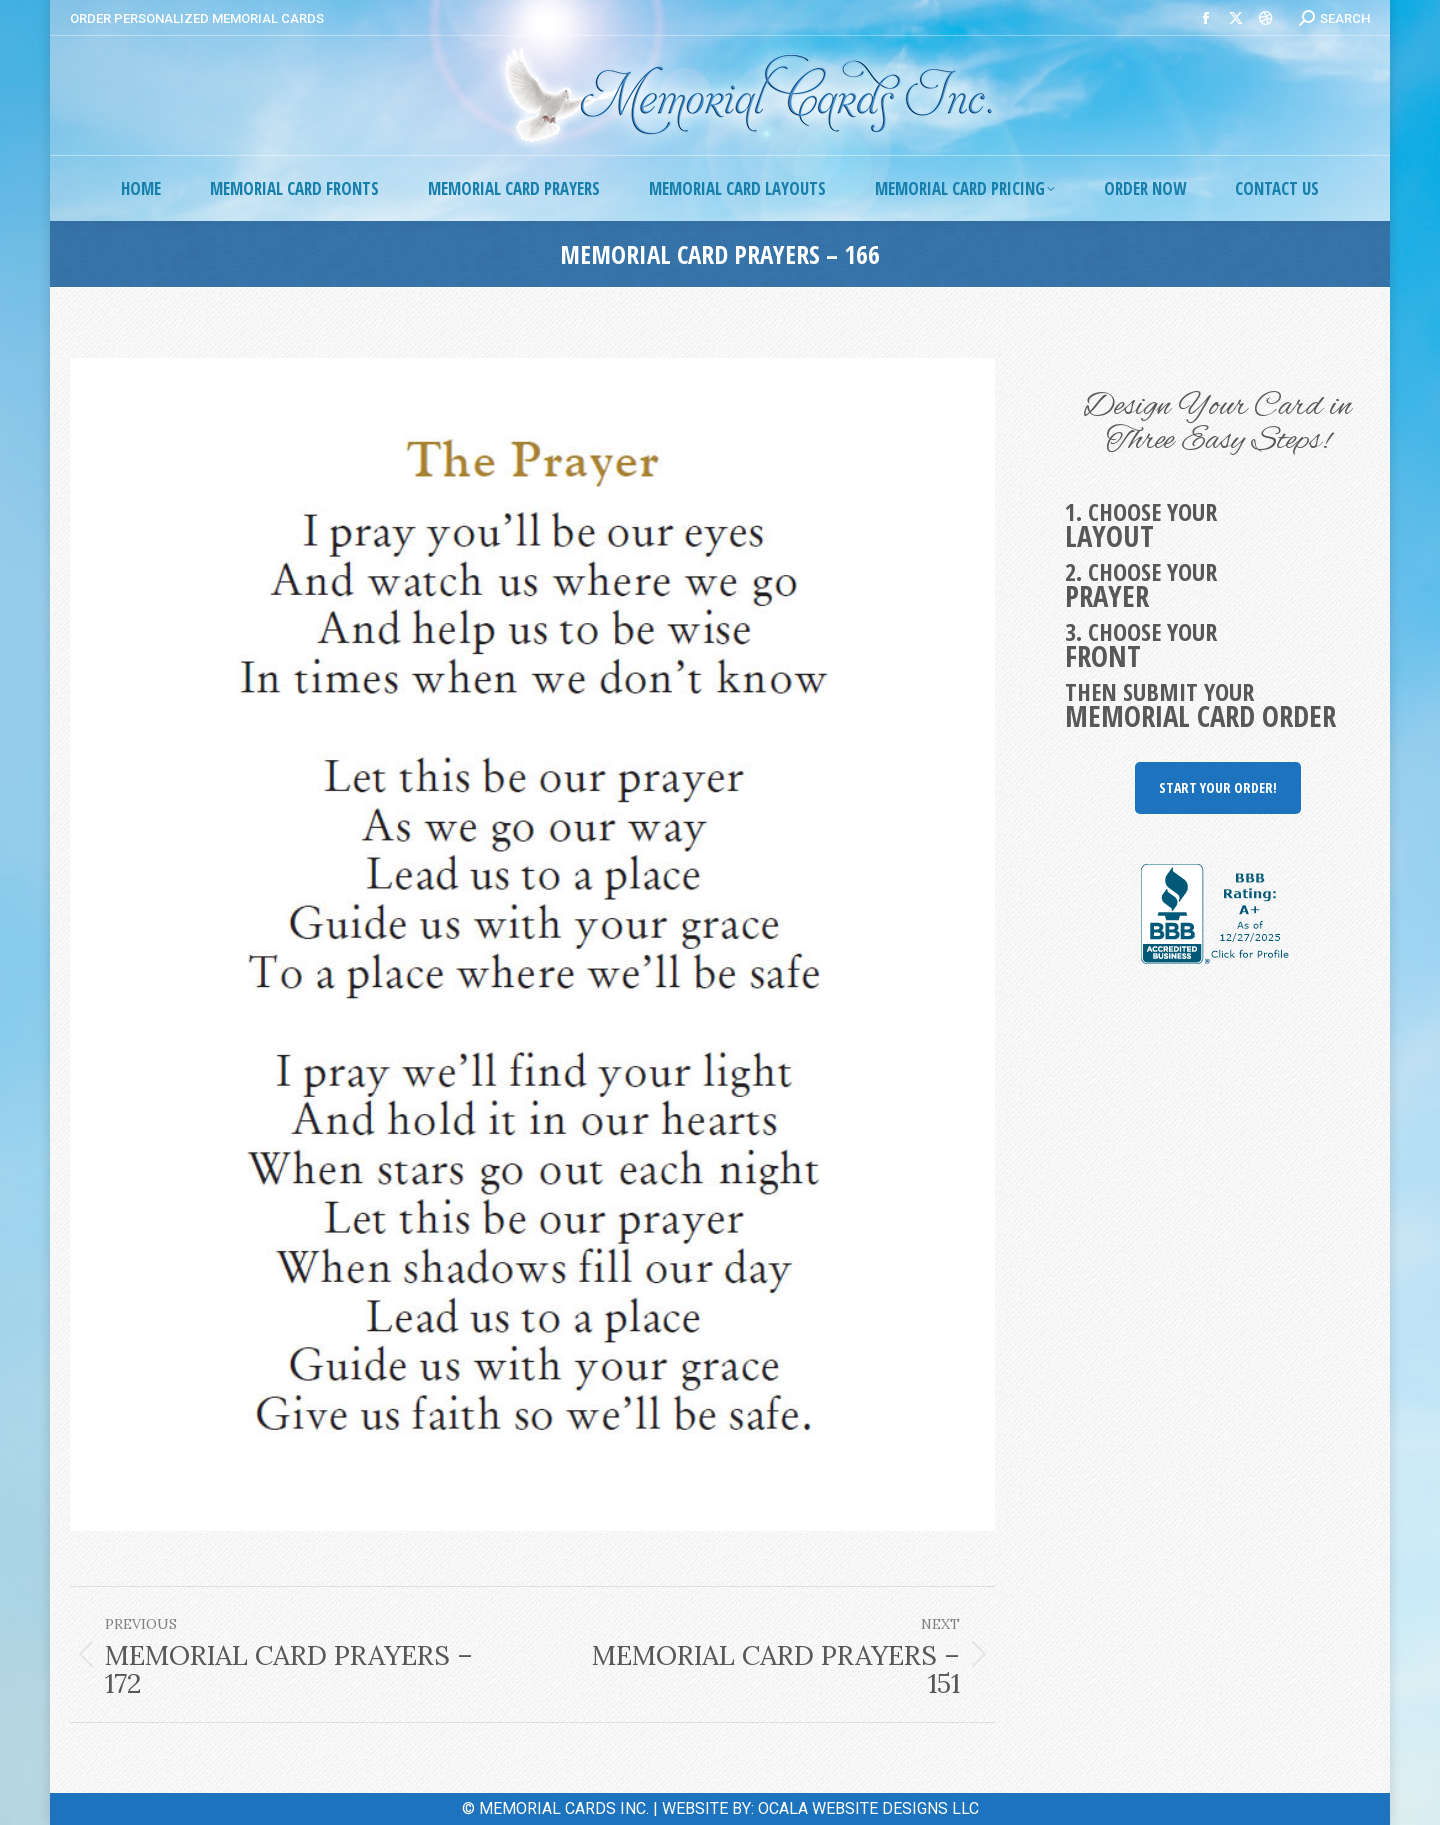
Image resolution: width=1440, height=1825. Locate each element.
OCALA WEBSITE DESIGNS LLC (868, 1808)
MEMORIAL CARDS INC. (564, 1808)
